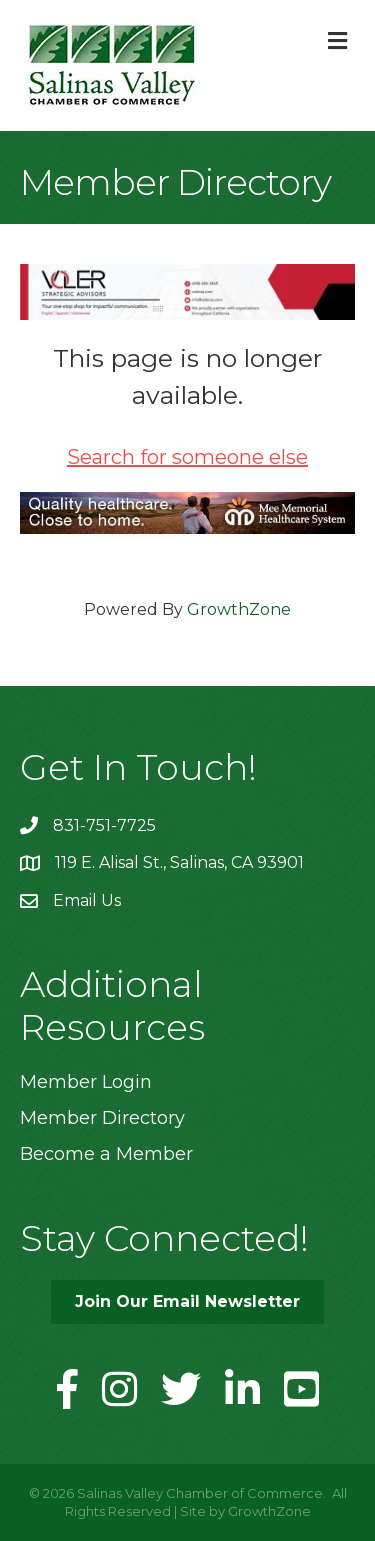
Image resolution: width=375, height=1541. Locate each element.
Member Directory (102, 1118)
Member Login (86, 1082)
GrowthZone (239, 609)
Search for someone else (187, 457)
